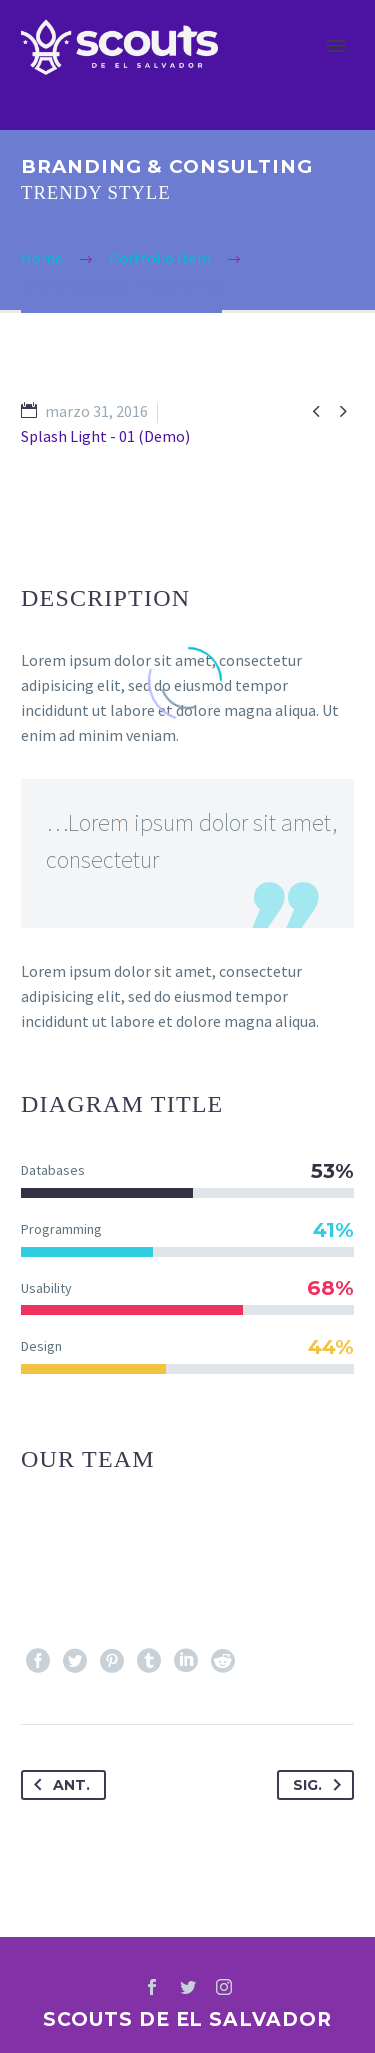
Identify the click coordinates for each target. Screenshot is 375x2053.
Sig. (321, 1785)
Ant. (58, 1785)
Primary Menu (336, 46)
